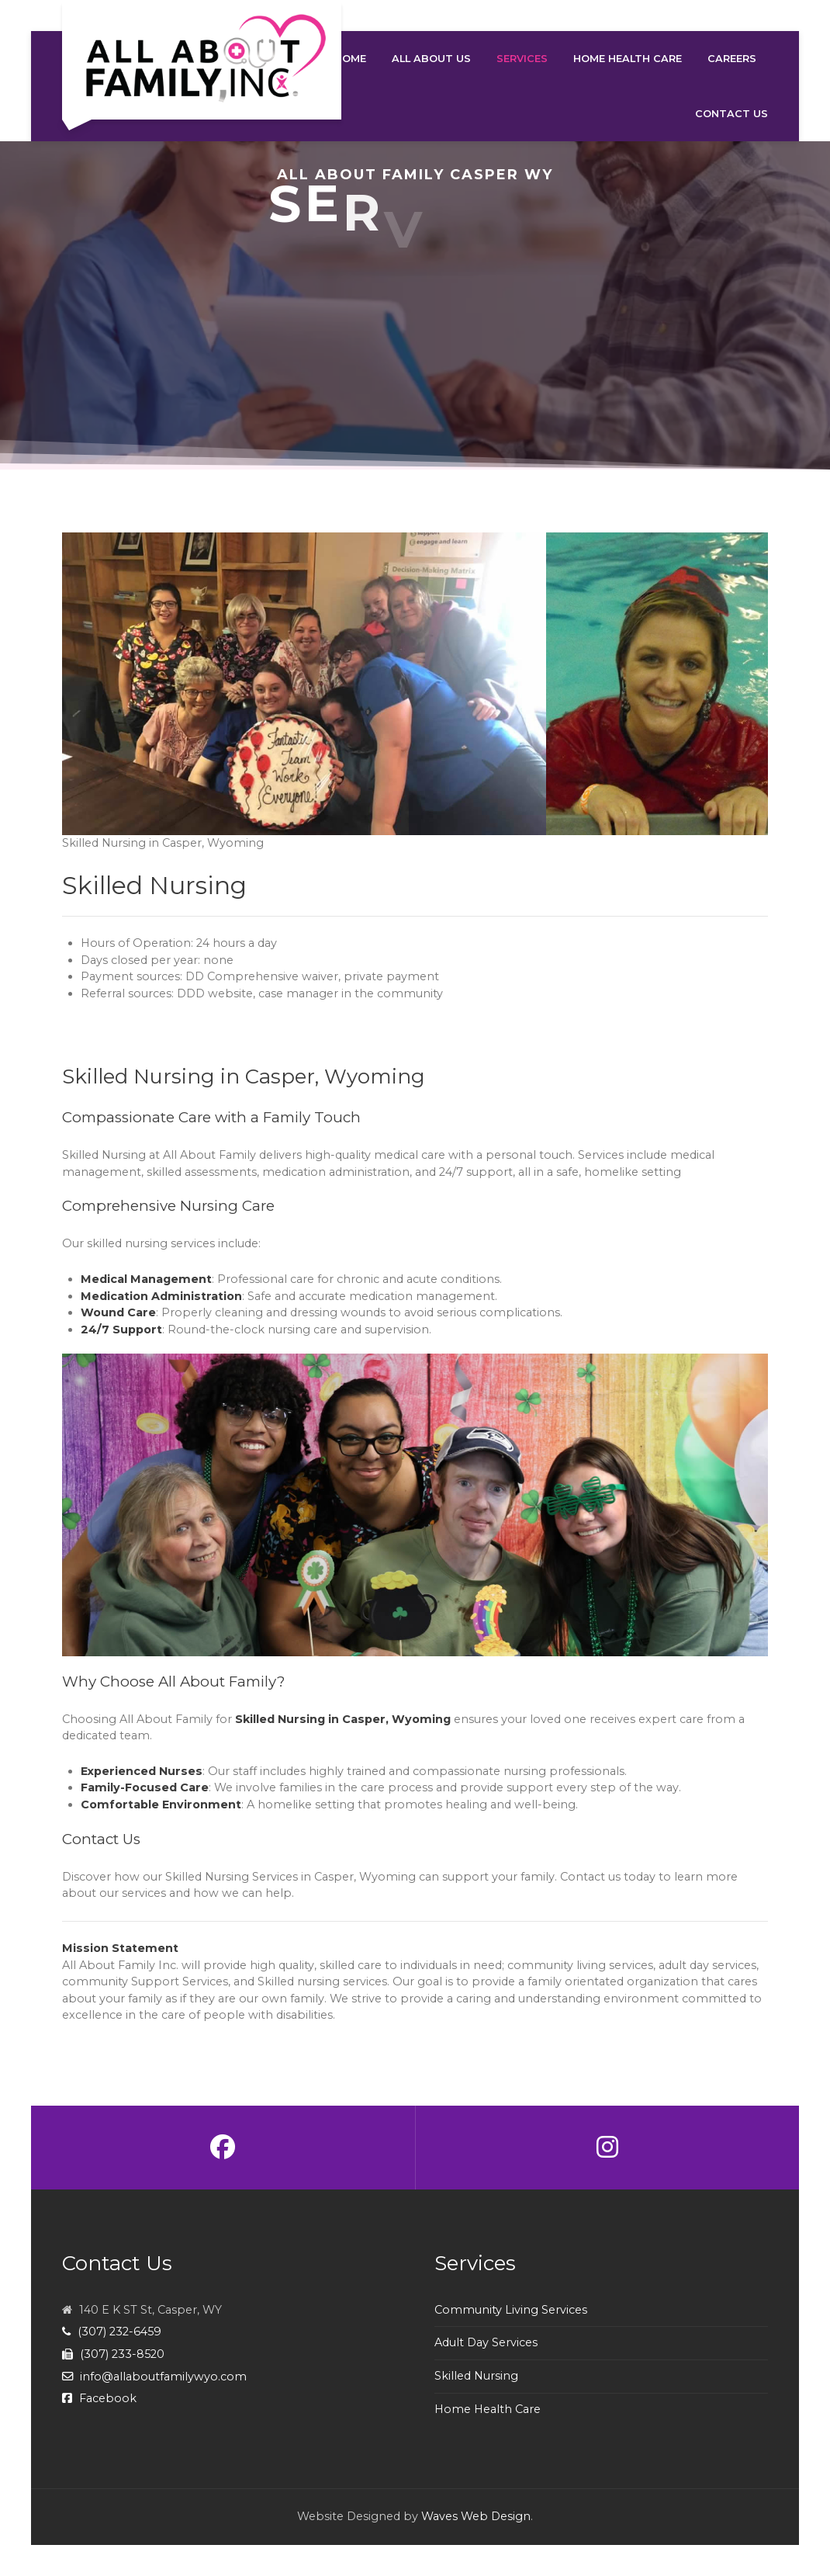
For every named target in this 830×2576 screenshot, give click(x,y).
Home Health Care (487, 2409)
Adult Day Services (486, 2342)
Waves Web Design (476, 2516)
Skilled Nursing (476, 2376)
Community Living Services (510, 2310)
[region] (415, 305)
